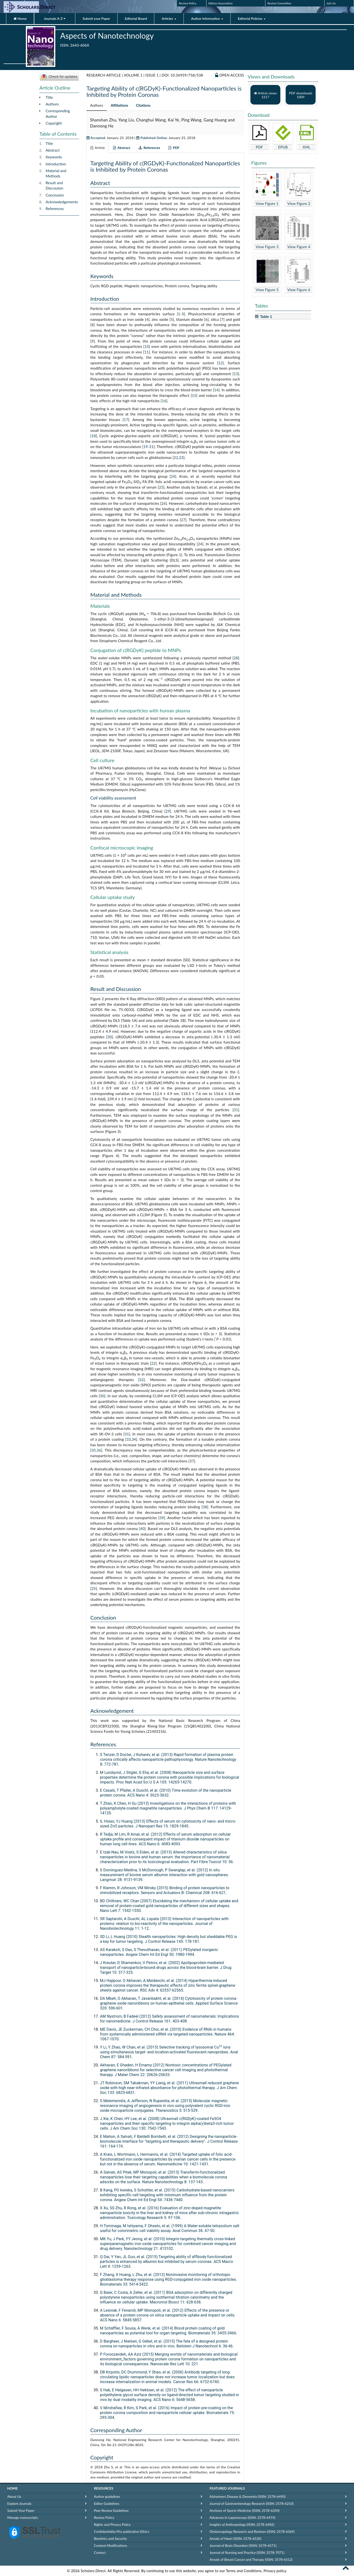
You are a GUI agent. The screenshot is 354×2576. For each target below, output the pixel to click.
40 (142, 1528)
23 (181, 457)
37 (192, 1461)
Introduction (56, 164)
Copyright (54, 123)
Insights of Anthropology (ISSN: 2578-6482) (242, 2524)
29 (168, 811)
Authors (52, 104)
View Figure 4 (298, 247)
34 (134, 1439)
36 (99, 1450)
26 (163, 503)
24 (173, 476)
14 (216, 390)
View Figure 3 (267, 247)
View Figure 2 (298, 203)
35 (94, 1450)
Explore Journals (19, 2503)
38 (205, 1507)
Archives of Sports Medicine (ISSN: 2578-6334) (245, 2510)
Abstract (53, 150)
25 (161, 487)
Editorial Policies (252, 18)
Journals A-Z (54, 18)
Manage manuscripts (22, 2517)
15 (194, 395)
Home (20, 18)
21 (151, 446)
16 (164, 401)
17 (126, 419)
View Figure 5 (267, 290)
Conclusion (55, 195)
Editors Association (220, 3)
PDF (259, 147)
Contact (100, 2552)
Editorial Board (136, 18)
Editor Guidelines (106, 2503)
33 (129, 1439)
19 (145, 446)
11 (146, 352)
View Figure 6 (298, 290)
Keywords (54, 157)
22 (176, 457)
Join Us (331, 3)
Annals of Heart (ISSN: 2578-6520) (235, 2538)
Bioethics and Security (110, 2538)
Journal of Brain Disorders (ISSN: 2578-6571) (243, 2545)
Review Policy (187, 3)
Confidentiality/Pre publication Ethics (121, 2531)
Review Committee (279, 3)
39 (162, 1518)
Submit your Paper (96, 18)
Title (49, 97)
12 (220, 363)
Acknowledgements (62, 202)
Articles (169, 18)
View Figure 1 (267, 203)
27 (183, 520)
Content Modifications (110, 2545)
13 (236, 374)
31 (236, 1110)
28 (236, 658)
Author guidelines (107, 2496)
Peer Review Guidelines (111, 2510)
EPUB (283, 147)
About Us (14, 2496)
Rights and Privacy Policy (112, 2524)
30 (109, 1037)
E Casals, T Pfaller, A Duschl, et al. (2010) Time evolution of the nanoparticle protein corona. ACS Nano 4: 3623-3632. (165, 1792)
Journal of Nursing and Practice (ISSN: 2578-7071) (247, 2552)
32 (141, 1379)
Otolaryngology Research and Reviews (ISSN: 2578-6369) (252, 2531)
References (55, 208)
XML (306, 147)
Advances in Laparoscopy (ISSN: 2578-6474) (242, 2517)
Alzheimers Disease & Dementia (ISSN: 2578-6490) (247, 2496)
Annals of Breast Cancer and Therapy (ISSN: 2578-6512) (251, 2559)
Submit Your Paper (21, 2510)
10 (147, 346)
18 (94, 436)
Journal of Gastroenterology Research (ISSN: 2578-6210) (252, 2503)
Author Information (207, 18)
